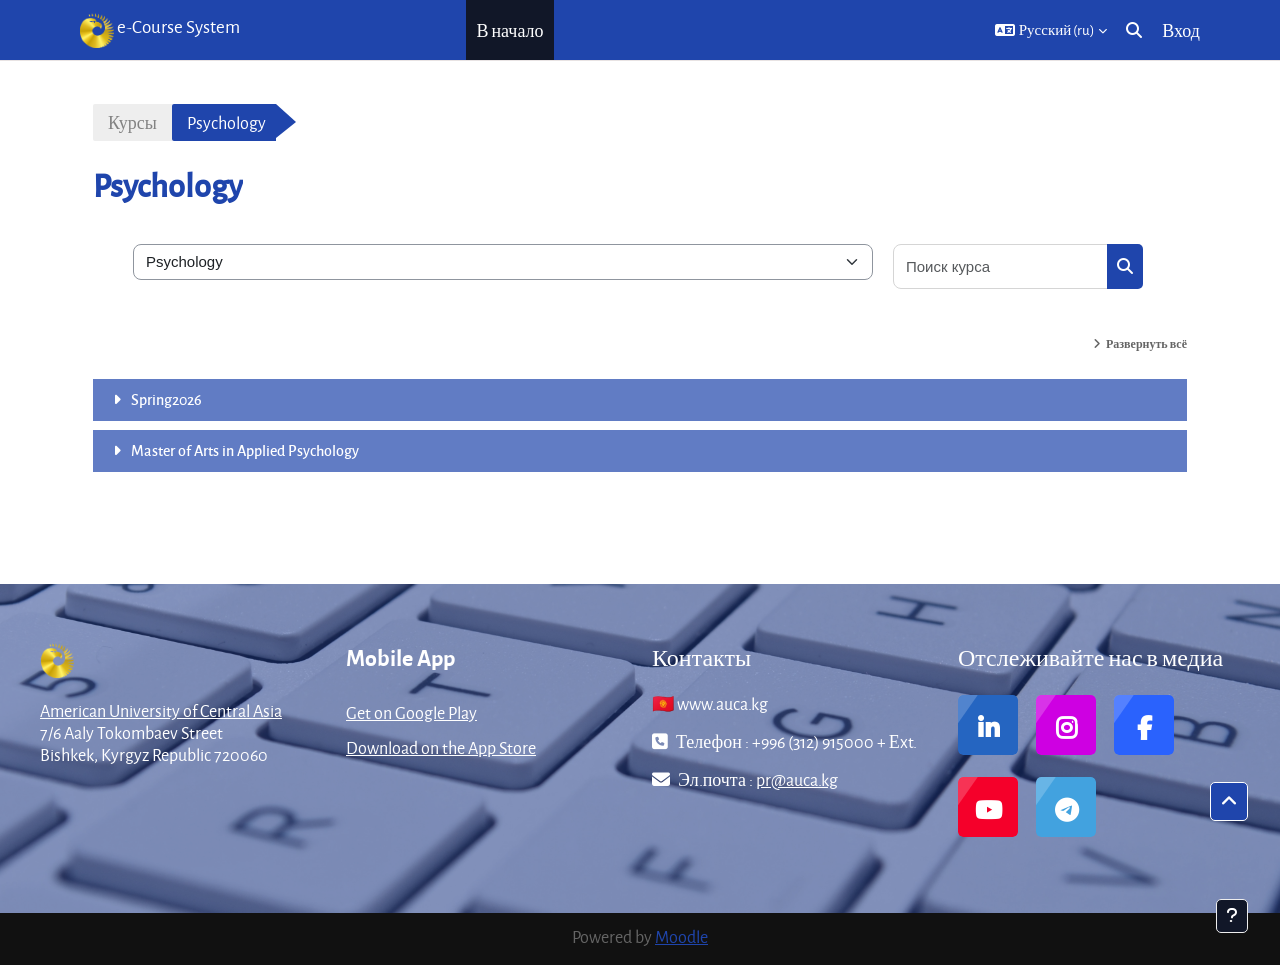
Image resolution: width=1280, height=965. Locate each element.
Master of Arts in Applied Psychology (245, 450)
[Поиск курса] (1001, 266)
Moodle (681, 936)
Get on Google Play (411, 712)
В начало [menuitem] (509, 30)
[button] (1051, 30)
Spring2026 (166, 399)
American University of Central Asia (161, 710)
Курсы (132, 122)
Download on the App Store (441, 747)
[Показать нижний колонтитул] (1232, 916)
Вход (1181, 30)
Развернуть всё (1146, 343)
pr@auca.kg (797, 779)
